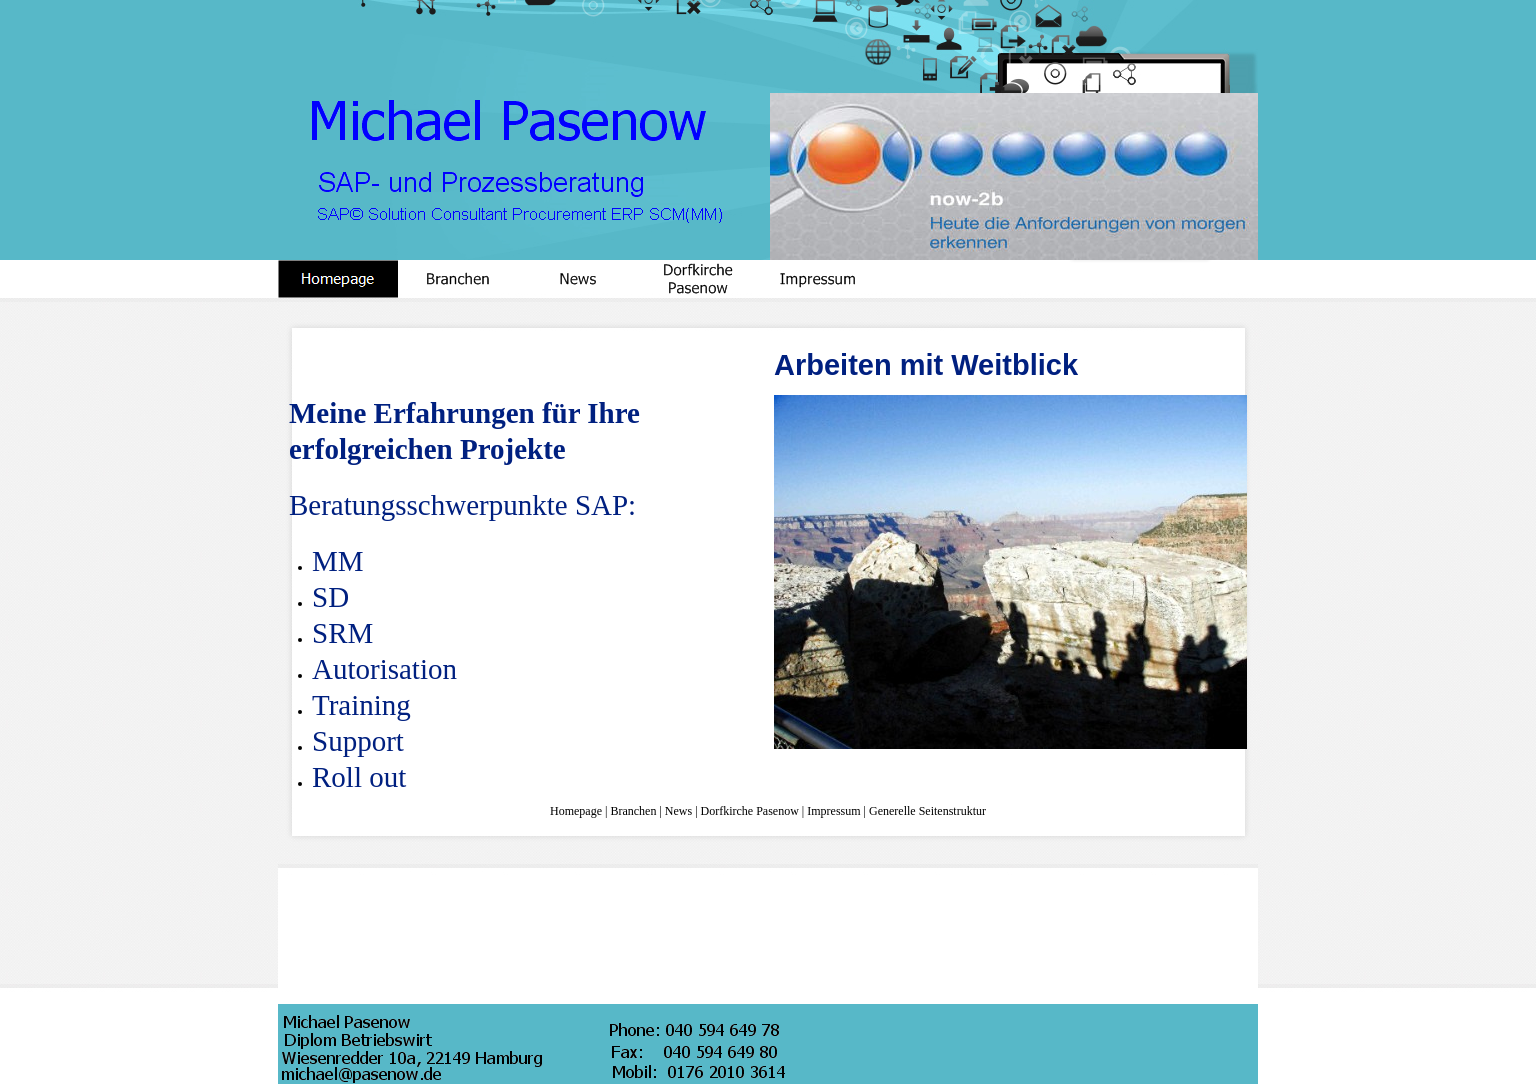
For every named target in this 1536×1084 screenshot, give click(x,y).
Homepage (576, 811)
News (678, 811)
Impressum (833, 811)
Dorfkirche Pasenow (750, 811)
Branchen (633, 811)
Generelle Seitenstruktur (927, 811)
